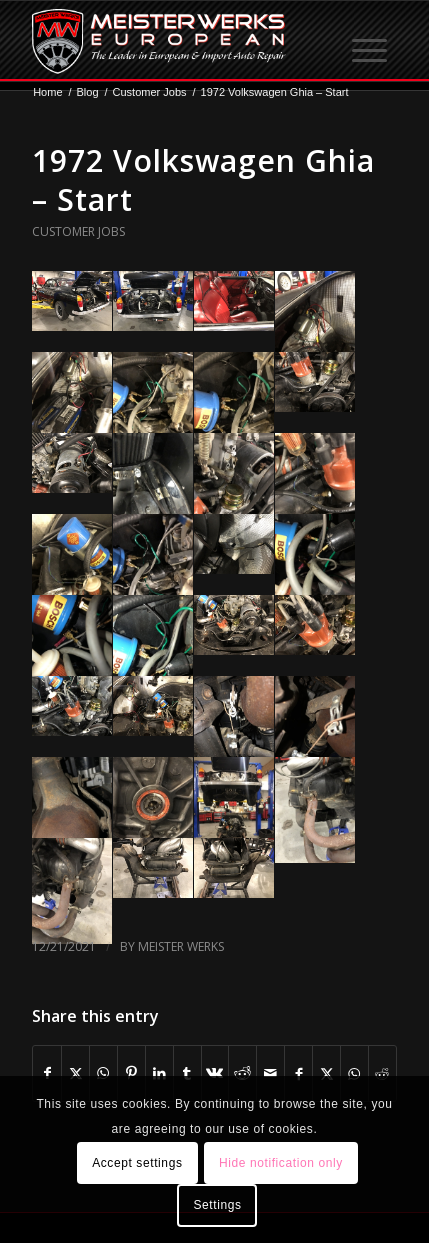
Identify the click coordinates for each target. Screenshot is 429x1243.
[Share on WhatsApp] (103, 1073)
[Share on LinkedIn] (159, 1073)
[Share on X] (75, 1073)
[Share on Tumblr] (187, 1073)
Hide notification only (281, 1163)
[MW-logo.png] (178, 41)
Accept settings (137, 1163)
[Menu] (371, 41)
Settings (217, 1205)
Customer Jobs (78, 231)
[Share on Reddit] (242, 1073)
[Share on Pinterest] (131, 1073)
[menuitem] (371, 41)
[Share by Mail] (270, 1073)
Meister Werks (181, 946)
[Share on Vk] (215, 1073)
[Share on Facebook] (47, 1073)
